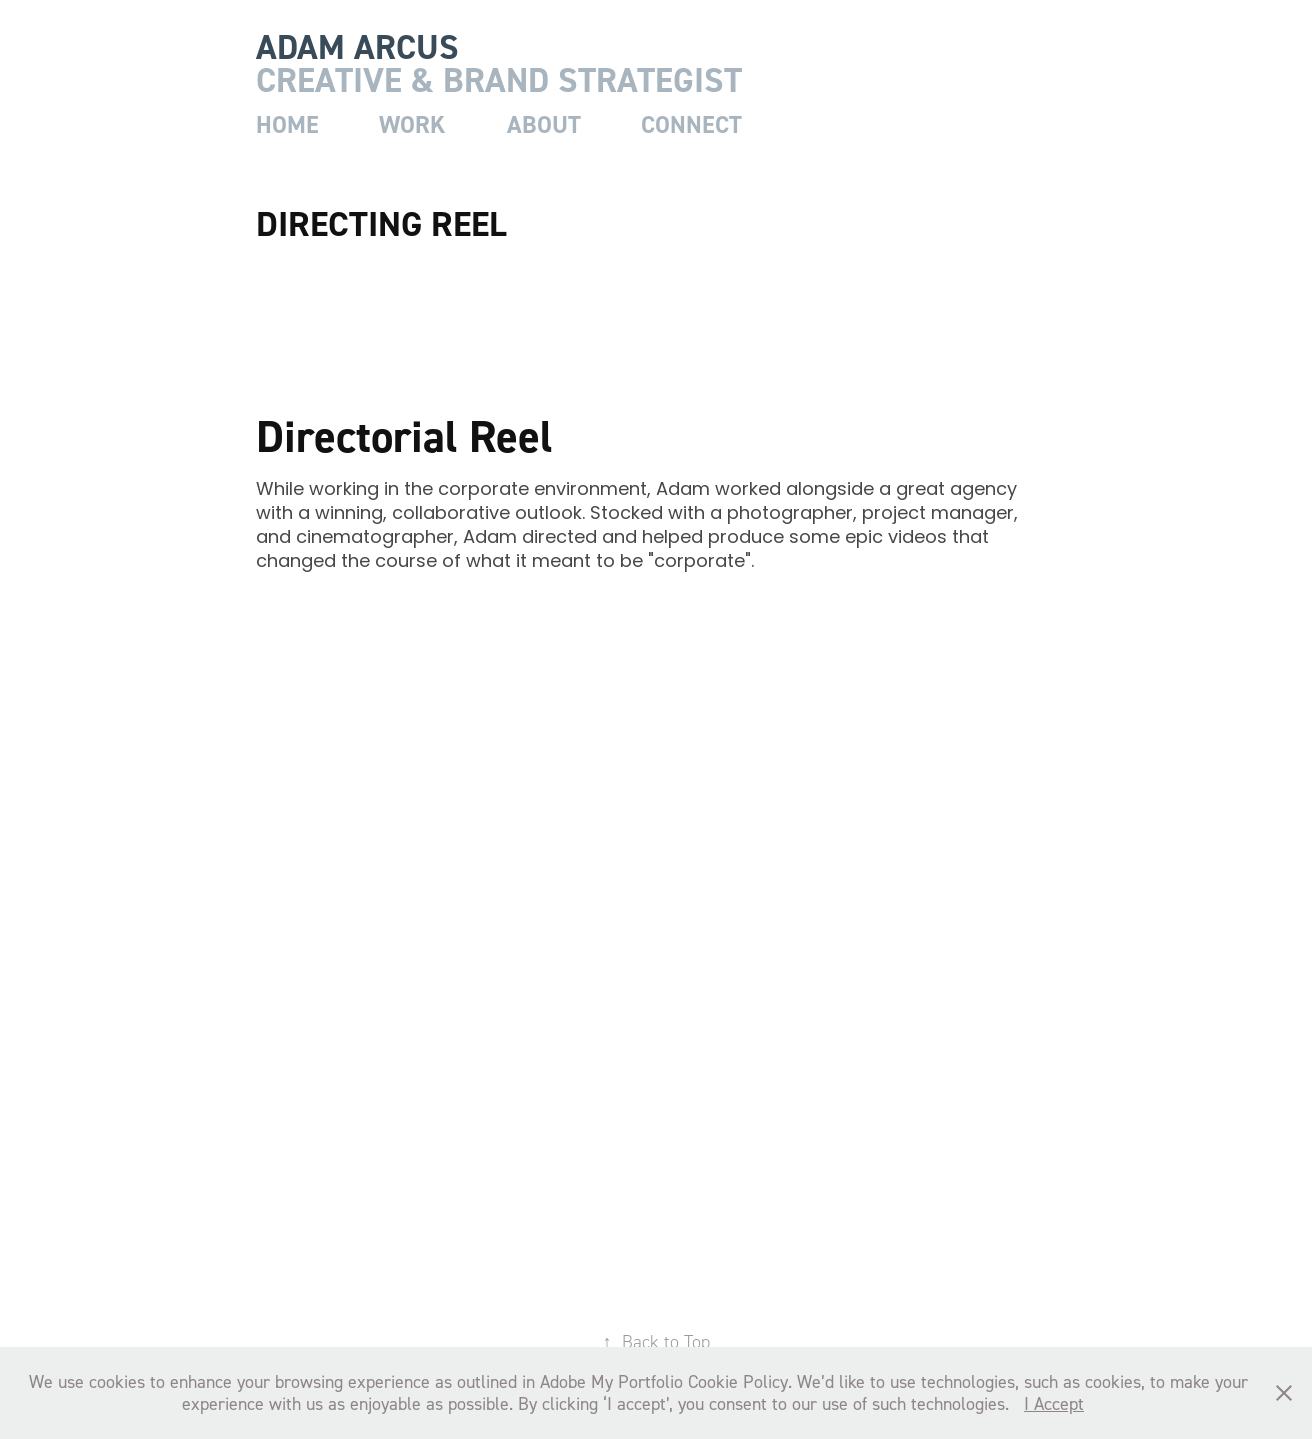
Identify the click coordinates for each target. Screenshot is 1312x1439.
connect (691, 124)
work (412, 124)
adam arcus (357, 47)
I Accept (1054, 1403)
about (544, 124)
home (287, 124)
